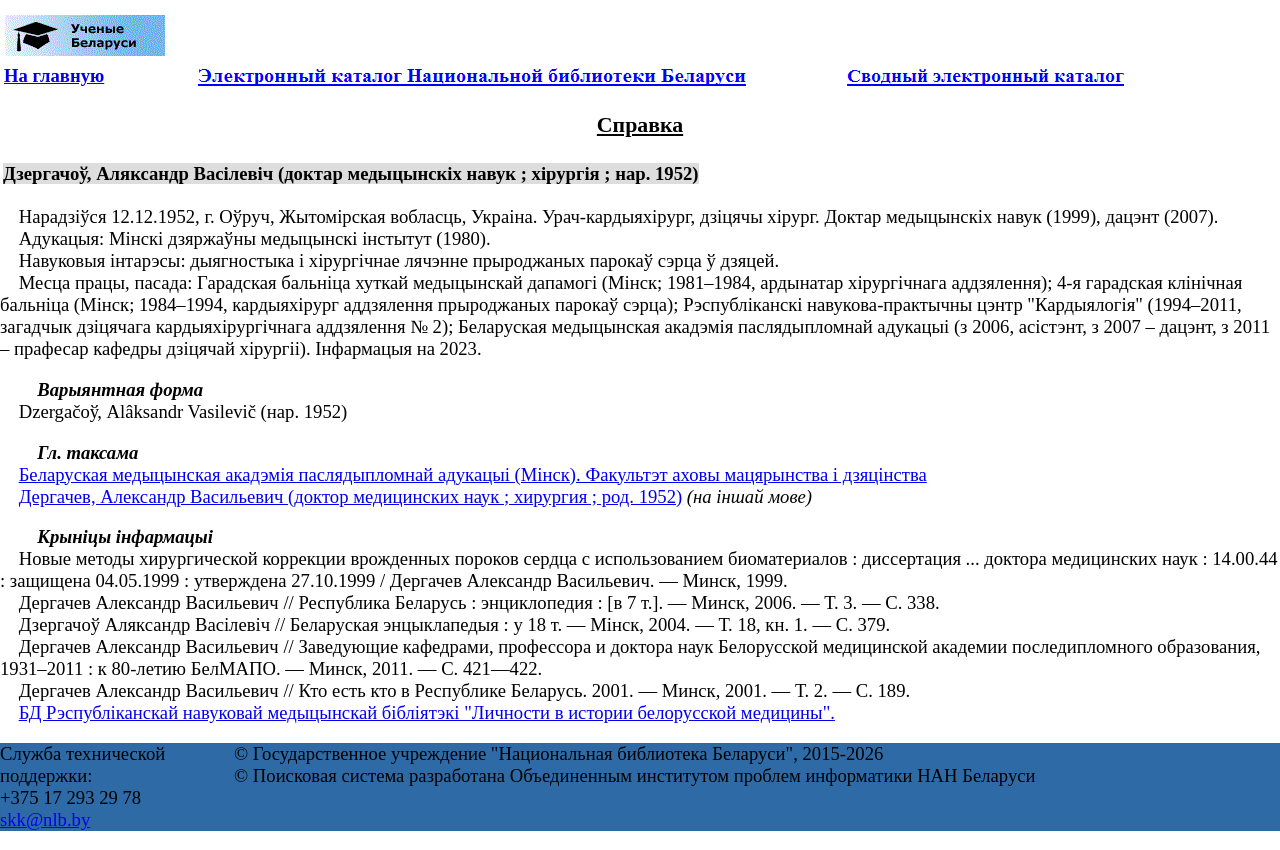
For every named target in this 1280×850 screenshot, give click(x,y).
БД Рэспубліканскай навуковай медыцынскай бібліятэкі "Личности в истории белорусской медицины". (427, 712)
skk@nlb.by (45, 819)
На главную (54, 75)
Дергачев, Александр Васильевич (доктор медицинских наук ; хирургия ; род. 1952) (351, 496)
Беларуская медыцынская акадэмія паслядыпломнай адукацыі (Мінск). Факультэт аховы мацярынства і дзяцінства (473, 474)
